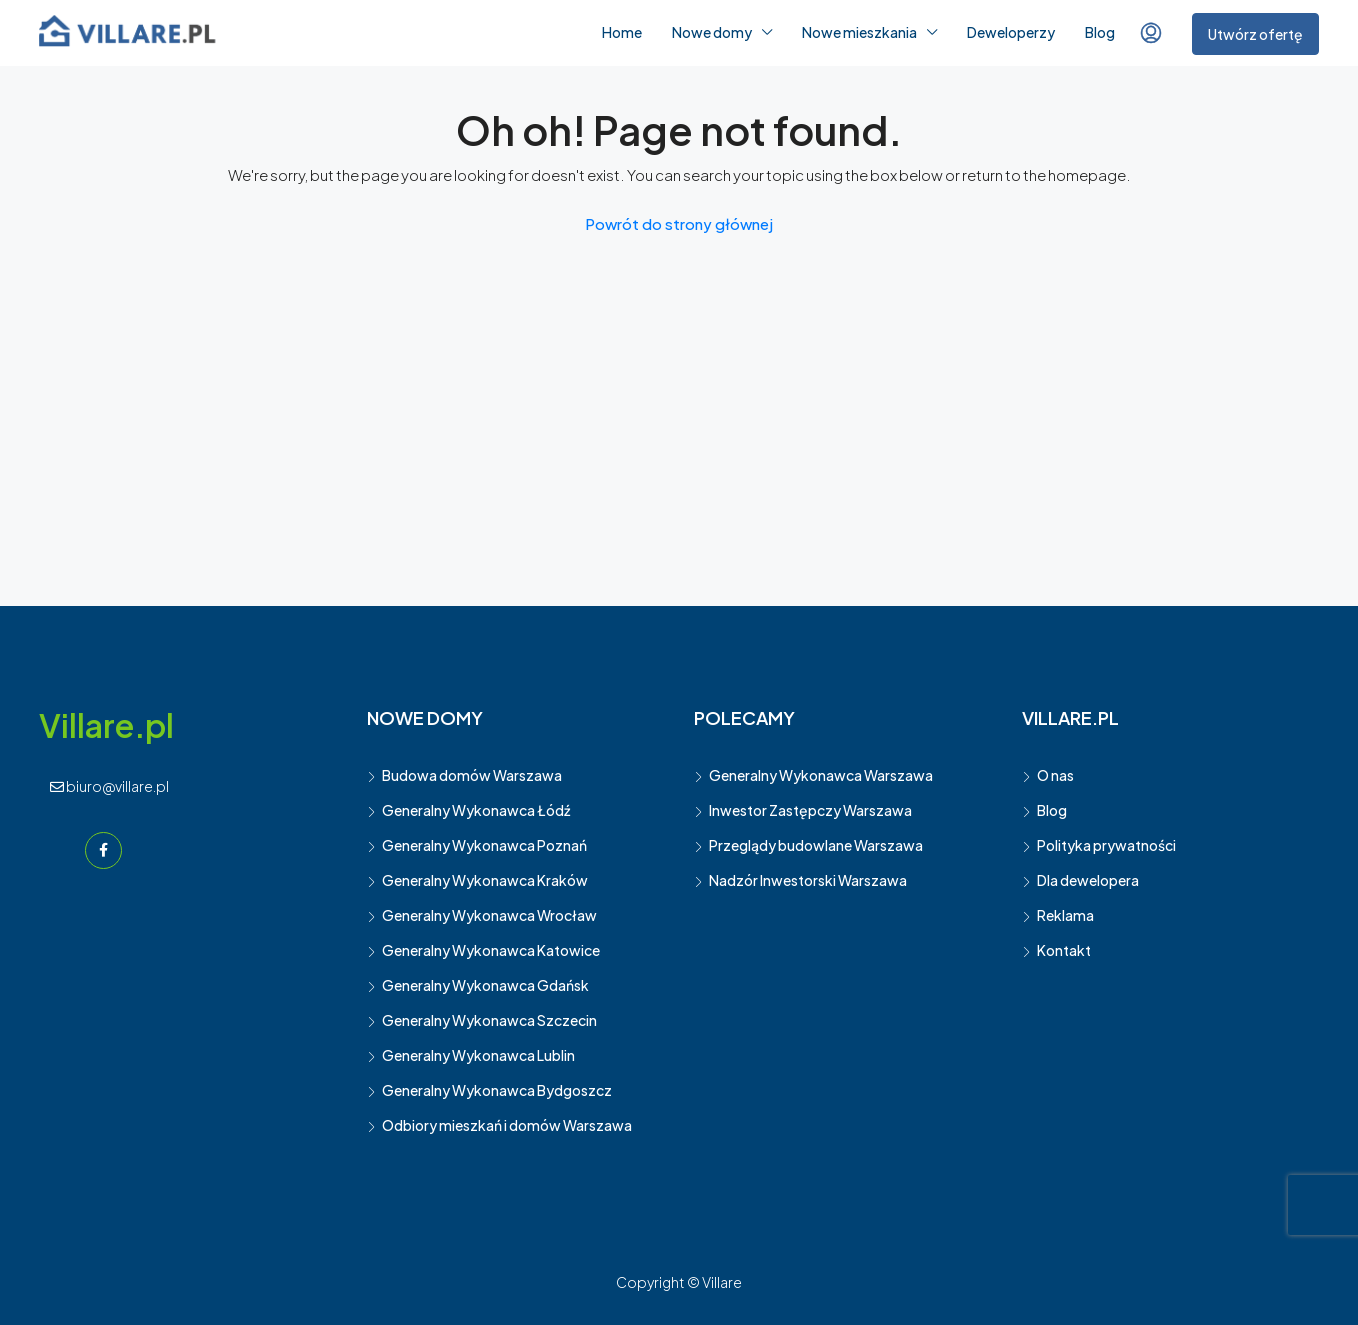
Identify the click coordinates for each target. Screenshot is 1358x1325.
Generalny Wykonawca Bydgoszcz (497, 1090)
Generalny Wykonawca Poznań (484, 845)
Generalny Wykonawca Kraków (485, 880)
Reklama (1065, 915)
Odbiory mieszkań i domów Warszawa (507, 1125)
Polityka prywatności (1106, 845)
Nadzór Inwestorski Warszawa (808, 880)
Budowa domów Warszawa (472, 775)
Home (622, 32)
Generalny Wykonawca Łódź (476, 810)
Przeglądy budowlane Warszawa (816, 845)
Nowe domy (712, 32)
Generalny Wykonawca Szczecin (489, 1020)
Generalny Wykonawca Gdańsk (485, 985)
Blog (1100, 32)
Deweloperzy (1011, 32)
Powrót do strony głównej (679, 223)
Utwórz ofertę (1255, 34)
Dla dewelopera (1088, 880)
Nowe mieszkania (859, 32)
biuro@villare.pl (109, 786)
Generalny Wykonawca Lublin (478, 1055)
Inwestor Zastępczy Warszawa (810, 810)
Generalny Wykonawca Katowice (491, 950)
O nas (1055, 775)
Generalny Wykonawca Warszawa (821, 775)
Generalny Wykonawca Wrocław (489, 915)
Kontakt (1064, 950)
